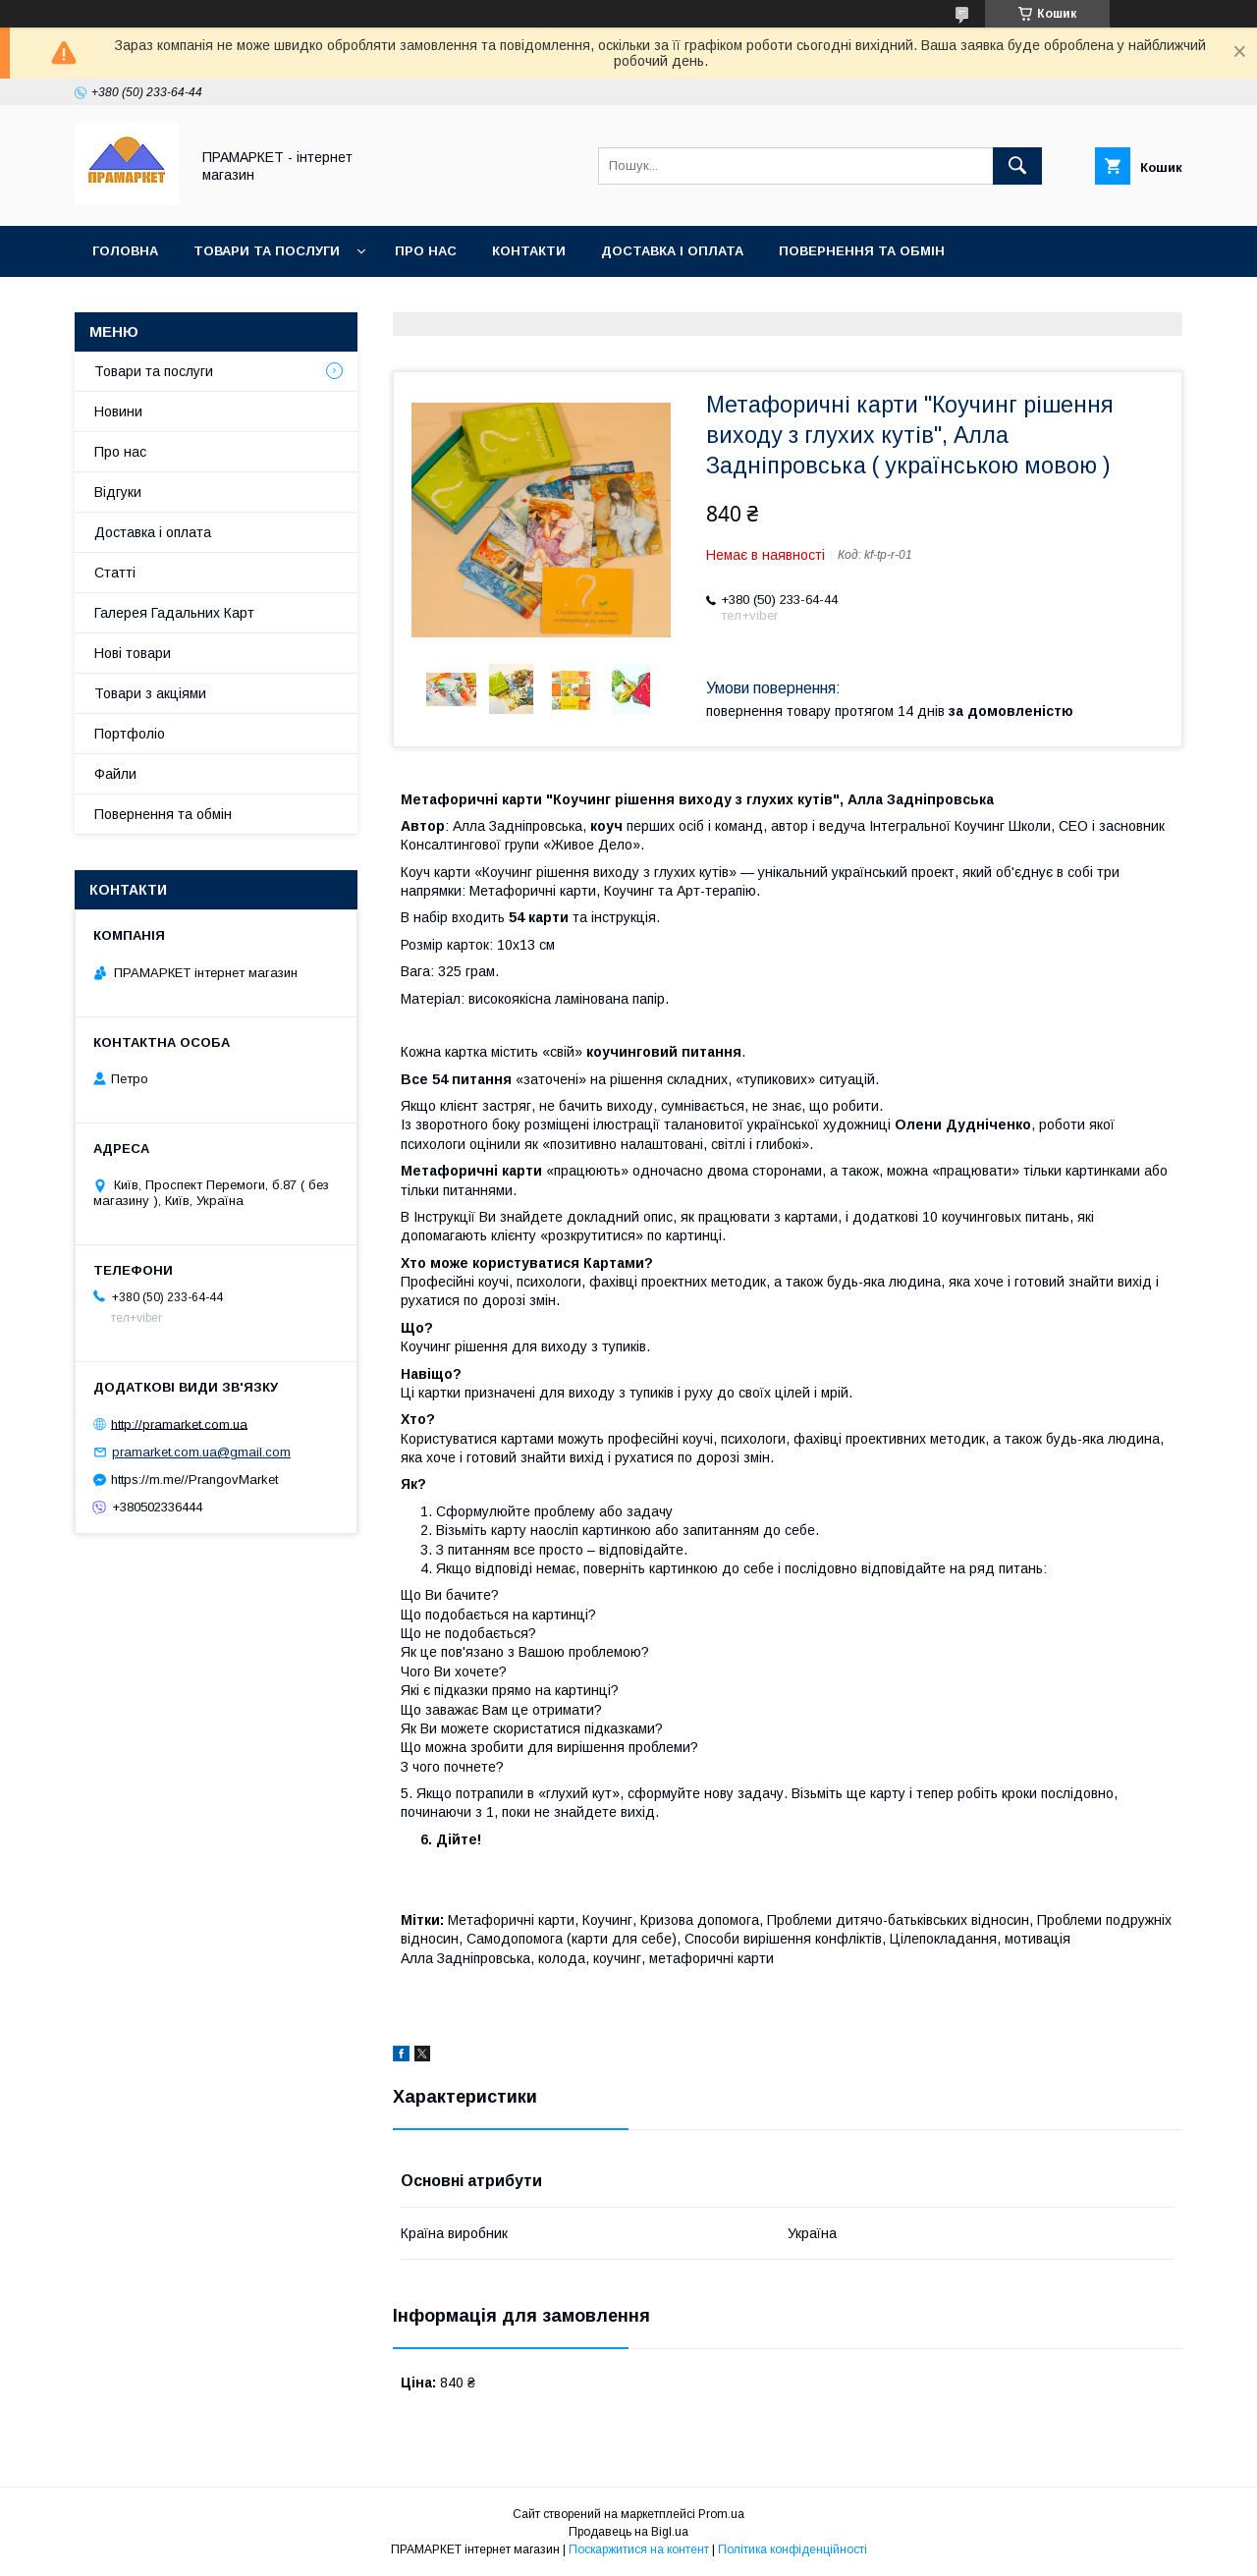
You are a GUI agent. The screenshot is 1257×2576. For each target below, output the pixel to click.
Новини (118, 411)
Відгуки (117, 492)
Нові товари (132, 653)
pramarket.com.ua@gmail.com (201, 1452)
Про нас (426, 251)
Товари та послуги (266, 251)
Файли (115, 774)
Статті (115, 572)
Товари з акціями (150, 693)
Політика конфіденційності (792, 2549)
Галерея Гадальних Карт (174, 613)
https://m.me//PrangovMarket (194, 1479)
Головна (125, 251)
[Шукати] (1017, 166)
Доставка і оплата (672, 251)
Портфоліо (129, 733)
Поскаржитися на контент (639, 2549)
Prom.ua (721, 2514)
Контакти (529, 251)
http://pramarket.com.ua (179, 1423)
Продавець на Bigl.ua (628, 2532)
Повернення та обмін (862, 251)
